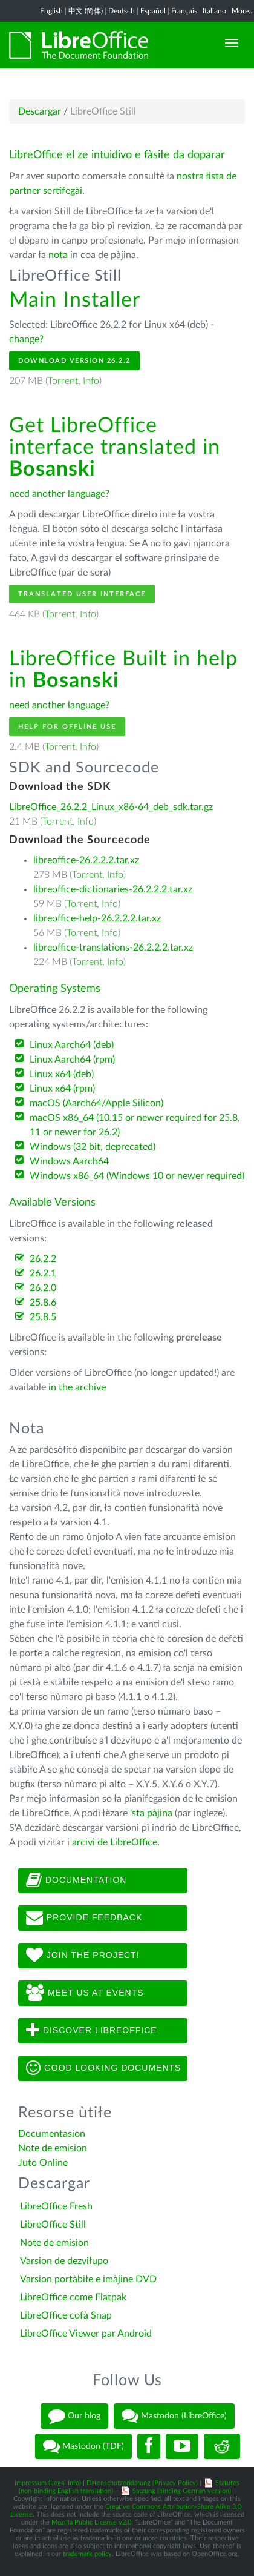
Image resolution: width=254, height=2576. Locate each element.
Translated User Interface (82, 594)
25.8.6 (43, 1302)
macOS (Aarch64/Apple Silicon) (96, 1103)
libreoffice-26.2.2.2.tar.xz (86, 860)
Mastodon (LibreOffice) (174, 2416)
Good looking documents (103, 2068)
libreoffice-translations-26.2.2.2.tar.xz (113, 947)
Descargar (39, 111)
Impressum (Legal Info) (48, 2483)
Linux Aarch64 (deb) (72, 1045)
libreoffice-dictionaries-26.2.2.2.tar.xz (112, 889)
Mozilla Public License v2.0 (91, 2522)
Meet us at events (84, 1993)
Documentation (76, 1880)
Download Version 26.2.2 (74, 360)
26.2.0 (43, 1288)
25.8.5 (43, 1317)
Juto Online (43, 2163)
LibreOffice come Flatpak (73, 2297)
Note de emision (52, 2148)
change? (26, 339)
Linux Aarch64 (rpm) (72, 1059)
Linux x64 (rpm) (62, 1089)
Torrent (63, 381)
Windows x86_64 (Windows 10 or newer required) (137, 1176)
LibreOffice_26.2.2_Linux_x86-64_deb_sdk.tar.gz (111, 807)
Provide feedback (84, 1918)
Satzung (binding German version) (181, 2491)
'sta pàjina (151, 1813)
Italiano (214, 11)
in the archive (77, 1387)
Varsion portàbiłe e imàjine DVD (88, 2279)
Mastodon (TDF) (83, 2446)
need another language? (59, 494)
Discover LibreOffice (91, 2030)
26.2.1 (43, 1273)
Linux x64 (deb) (62, 1074)
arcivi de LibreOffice (114, 1842)
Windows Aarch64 (69, 1161)
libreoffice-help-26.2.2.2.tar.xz (97, 918)
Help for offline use (67, 726)
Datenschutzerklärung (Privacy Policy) (142, 2483)
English (51, 11)
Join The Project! (83, 1955)
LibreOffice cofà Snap (66, 2315)
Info (91, 381)
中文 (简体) (85, 11)
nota (58, 255)
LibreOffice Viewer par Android (86, 2334)
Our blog (74, 2416)
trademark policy (87, 2554)
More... (243, 11)
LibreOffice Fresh (56, 2206)
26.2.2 (43, 1259)
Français (184, 11)
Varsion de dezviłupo (64, 2261)
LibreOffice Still (53, 2224)
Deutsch (121, 11)
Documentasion (51, 2134)
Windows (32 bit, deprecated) (92, 1147)
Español (153, 11)
